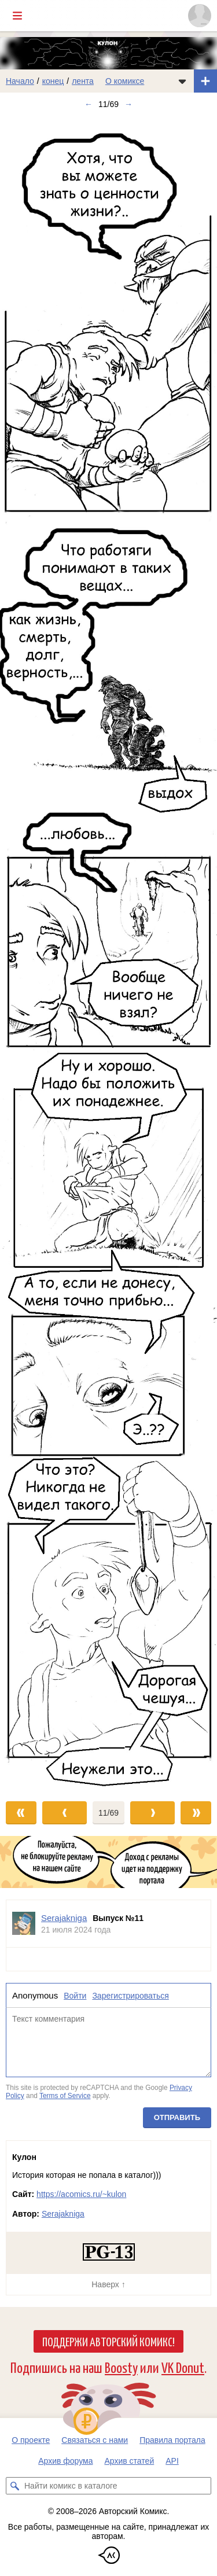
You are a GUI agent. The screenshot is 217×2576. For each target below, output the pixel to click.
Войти (75, 1995)
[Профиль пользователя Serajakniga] (23, 1923)
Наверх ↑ (108, 2284)
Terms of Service (65, 2096)
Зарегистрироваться (130, 1995)
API (172, 2460)
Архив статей (130, 2460)
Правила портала (172, 2440)
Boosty (121, 2367)
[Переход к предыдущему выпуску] (27, 953)
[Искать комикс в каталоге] (14, 2486)
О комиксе (124, 81)
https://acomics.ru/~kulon (81, 2194)
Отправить (177, 2117)
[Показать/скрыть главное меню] (17, 15)
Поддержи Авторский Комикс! (108, 2341)
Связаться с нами (94, 2440)
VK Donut (182, 2367)
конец (53, 81)
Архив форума (65, 2460)
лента (83, 81)
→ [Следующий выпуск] (128, 104)
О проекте (31, 2440)
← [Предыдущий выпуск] (88, 104)
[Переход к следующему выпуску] (108, 953)
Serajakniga (63, 2213)
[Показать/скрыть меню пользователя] (199, 15)
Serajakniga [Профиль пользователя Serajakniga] (64, 1918)
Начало (20, 81)
